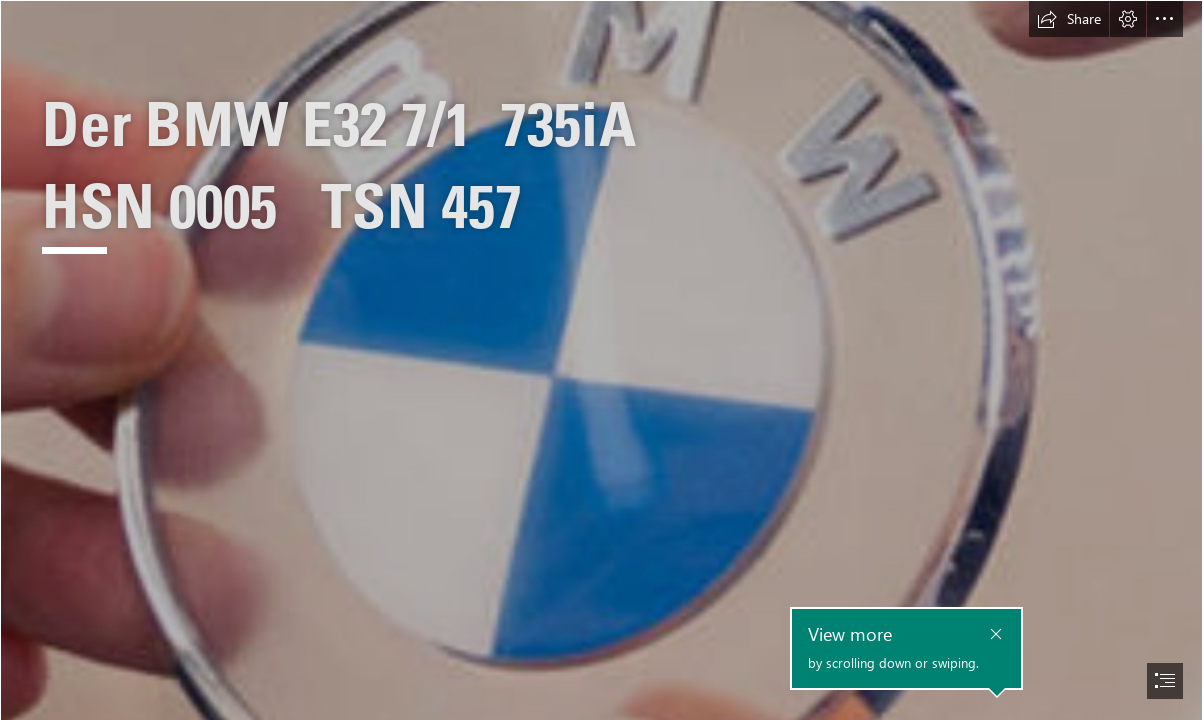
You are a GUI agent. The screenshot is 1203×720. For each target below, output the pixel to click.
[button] (1069, 19)
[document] (601, 360)
